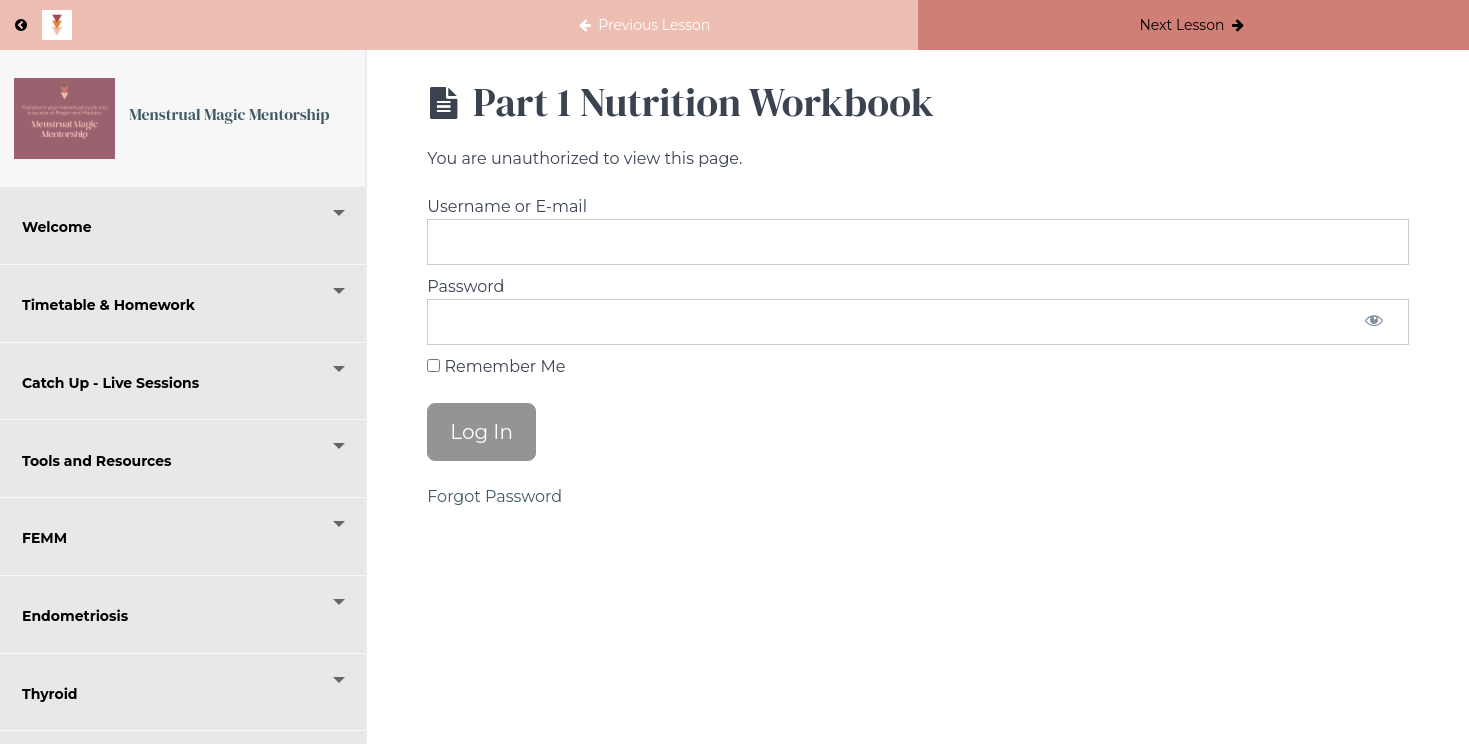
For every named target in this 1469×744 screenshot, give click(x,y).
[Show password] (1374, 322)
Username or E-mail (507, 206)
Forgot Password (494, 496)
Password (465, 286)
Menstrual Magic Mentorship (229, 114)
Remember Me (496, 366)
